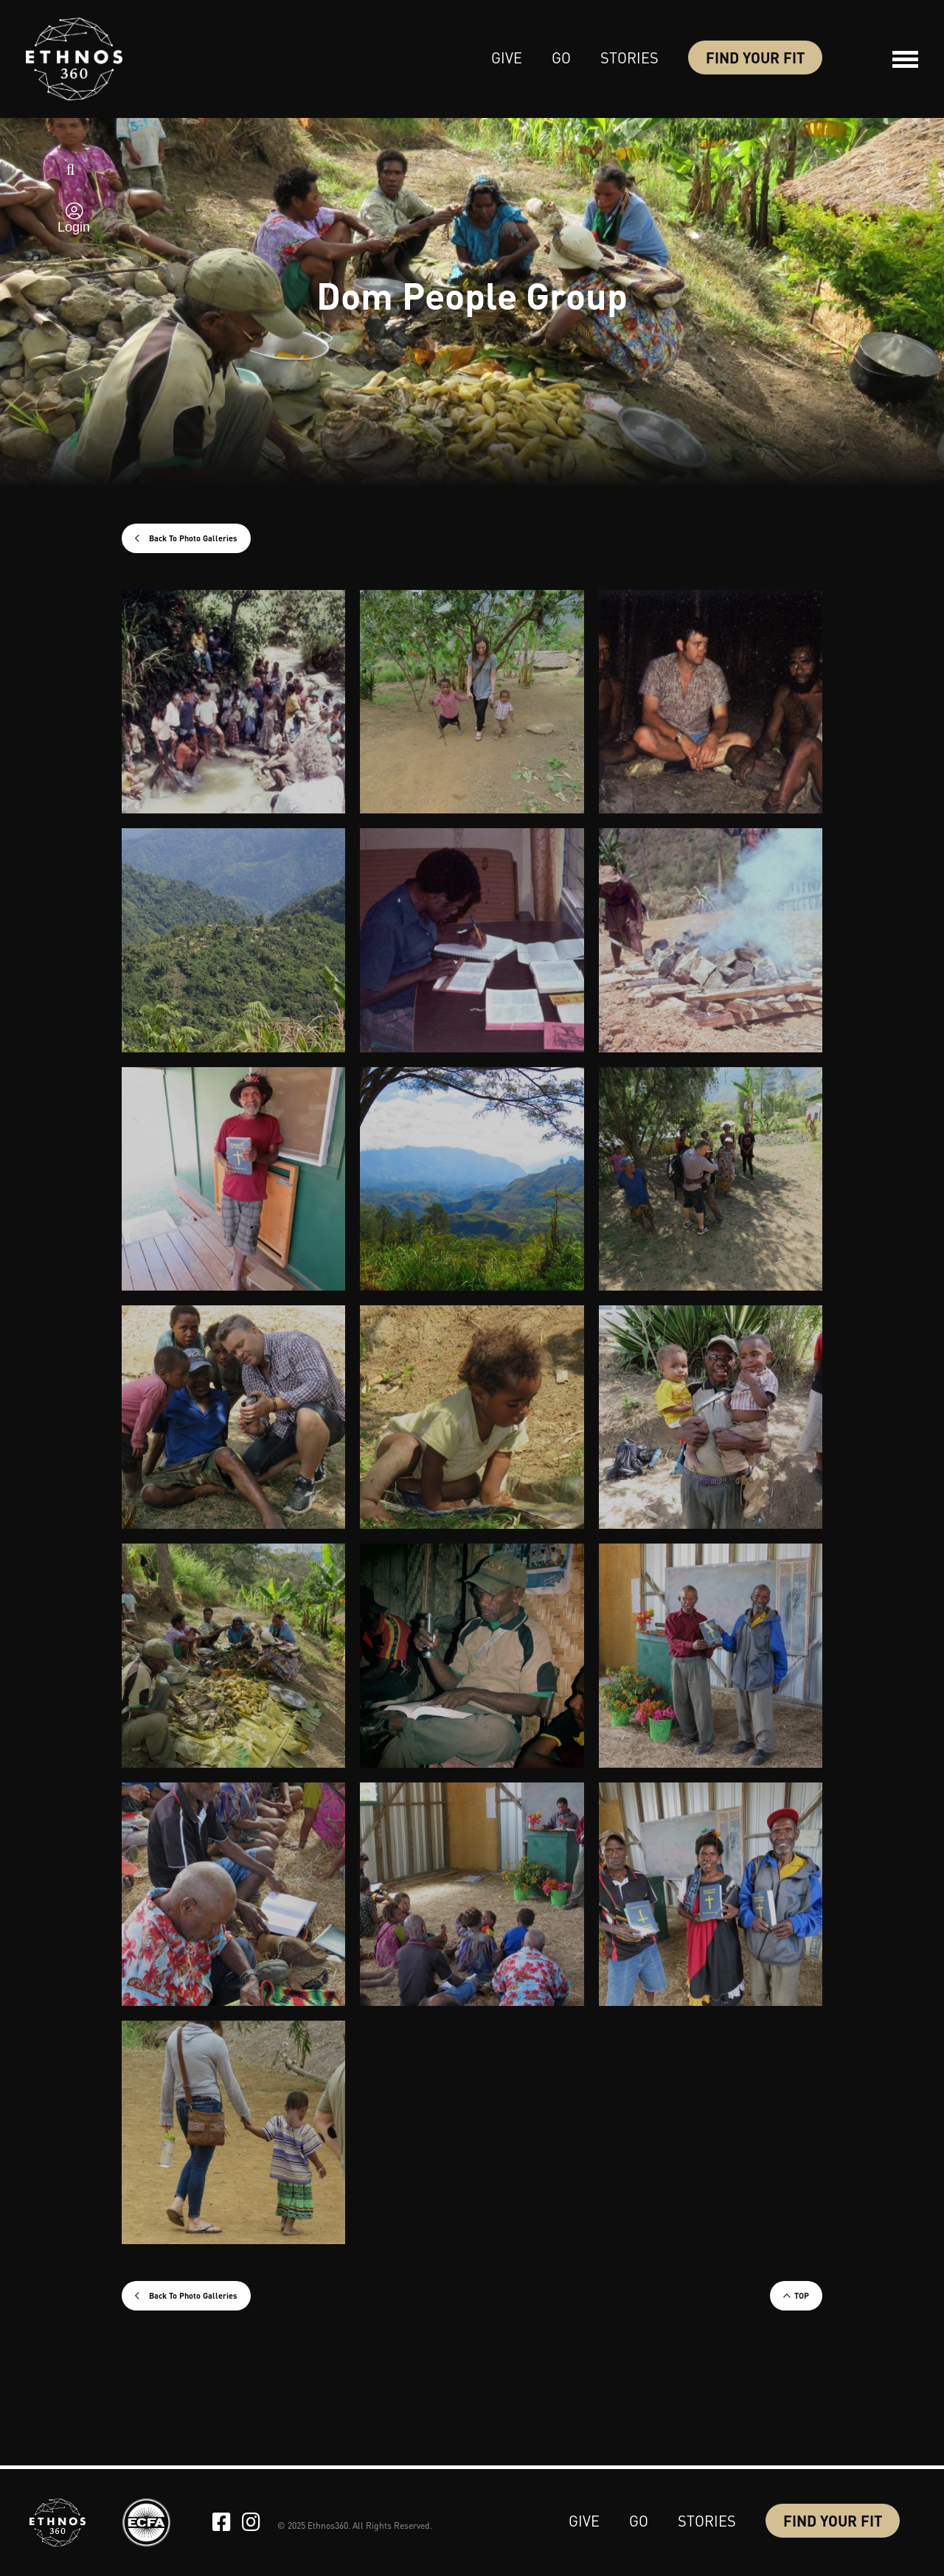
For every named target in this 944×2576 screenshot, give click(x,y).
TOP (801, 2296)
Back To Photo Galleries (192, 538)
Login (74, 227)
